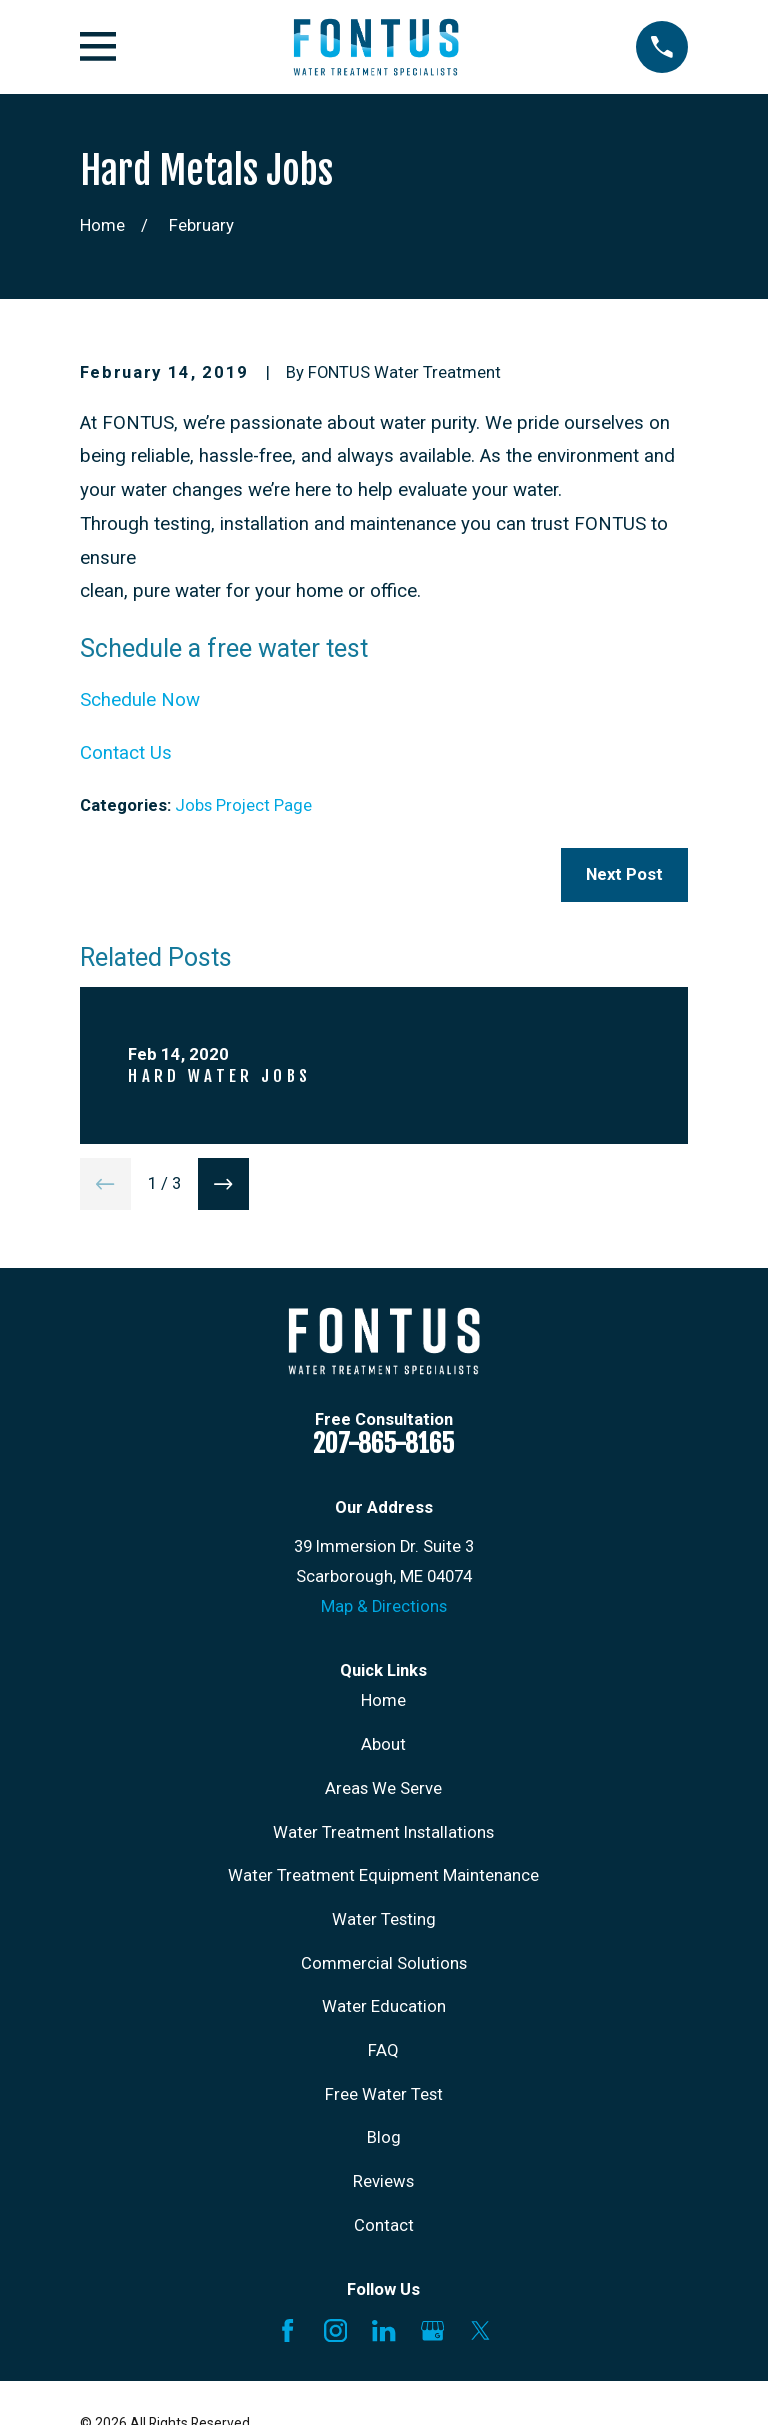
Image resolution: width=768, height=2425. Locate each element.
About (383, 1744)
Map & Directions (384, 1606)
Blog (384, 2137)
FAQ (383, 2050)
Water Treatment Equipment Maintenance (383, 1875)
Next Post (624, 874)
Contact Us (126, 753)
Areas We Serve (383, 1788)
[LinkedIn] (383, 2330)
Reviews (383, 2181)
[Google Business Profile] (432, 2330)
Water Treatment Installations (383, 1832)
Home (383, 1700)
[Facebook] (287, 2330)
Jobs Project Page (243, 805)
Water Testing (384, 1919)
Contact (384, 2225)
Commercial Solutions (384, 1963)
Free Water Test (384, 2094)
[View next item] (224, 1184)
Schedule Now (140, 700)
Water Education (384, 2006)
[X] (480, 2330)
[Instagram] (335, 2330)
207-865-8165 (383, 1443)
